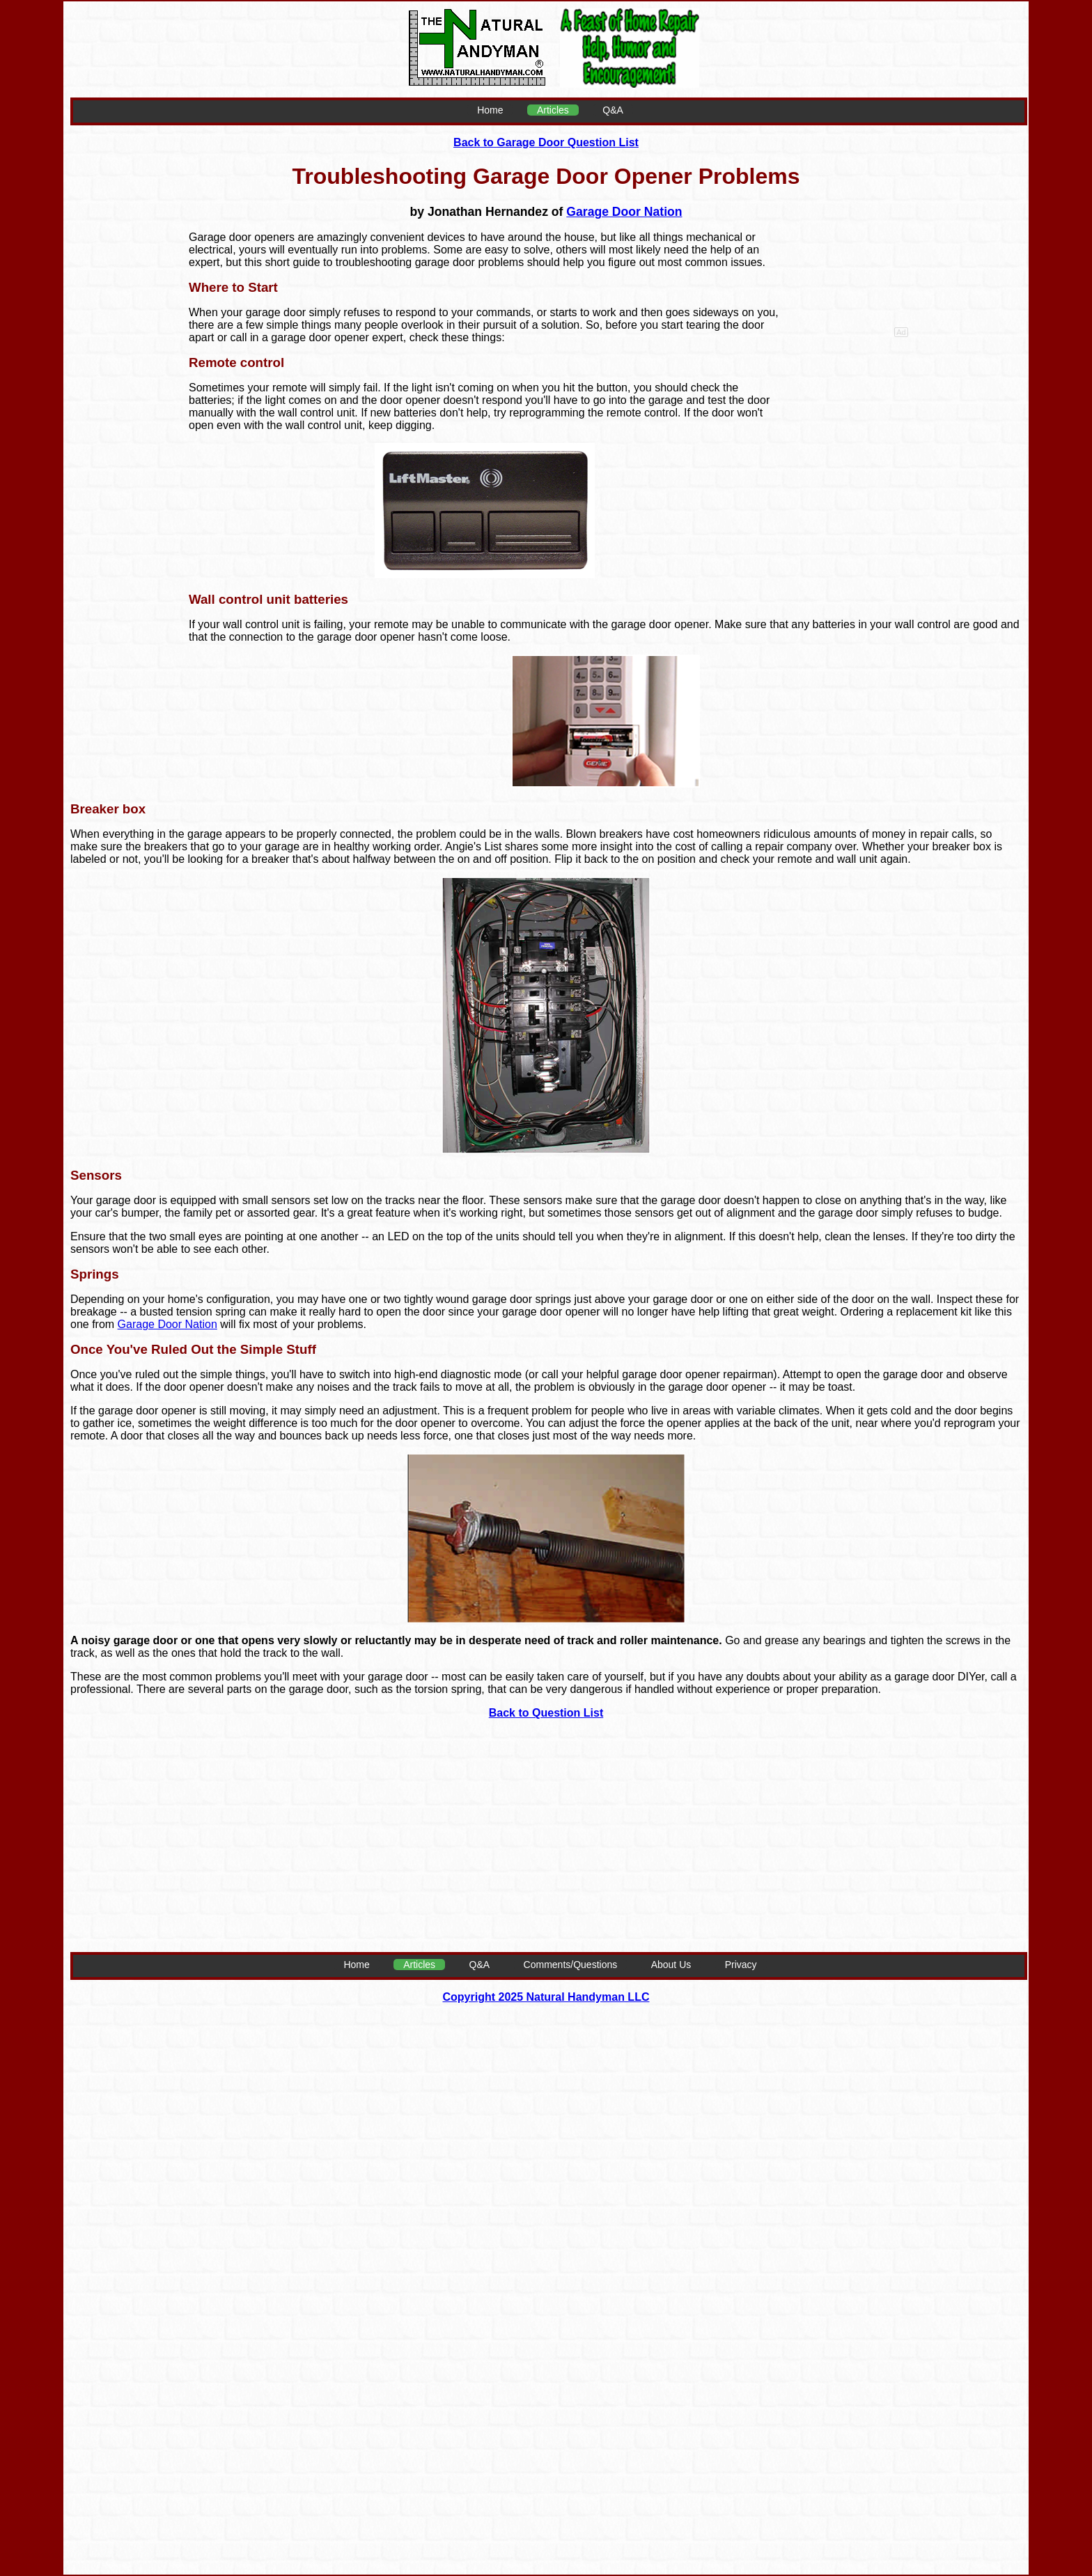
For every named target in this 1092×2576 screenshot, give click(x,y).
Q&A (612, 110)
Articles (553, 110)
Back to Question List (546, 1713)
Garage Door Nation (624, 212)
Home (490, 110)
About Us (671, 1964)
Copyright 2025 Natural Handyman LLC (546, 1997)
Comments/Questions (571, 1964)
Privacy (741, 1964)
